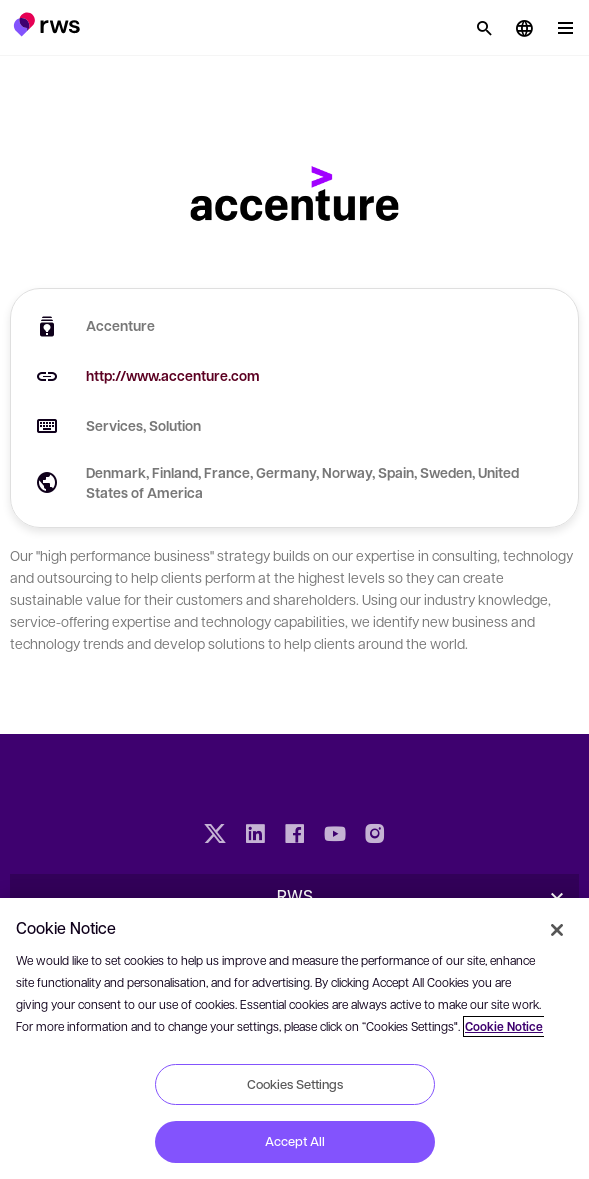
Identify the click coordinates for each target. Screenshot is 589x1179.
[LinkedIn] (255, 836)
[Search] (484, 28)
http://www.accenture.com (173, 375)
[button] (46, 24)
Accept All (295, 1141)
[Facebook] (295, 836)
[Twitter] (215, 836)
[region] (294, 1038)
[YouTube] (335, 836)
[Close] (557, 930)
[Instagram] (375, 836)
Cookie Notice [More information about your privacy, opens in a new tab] (504, 1026)
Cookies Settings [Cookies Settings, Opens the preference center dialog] (295, 1084)
